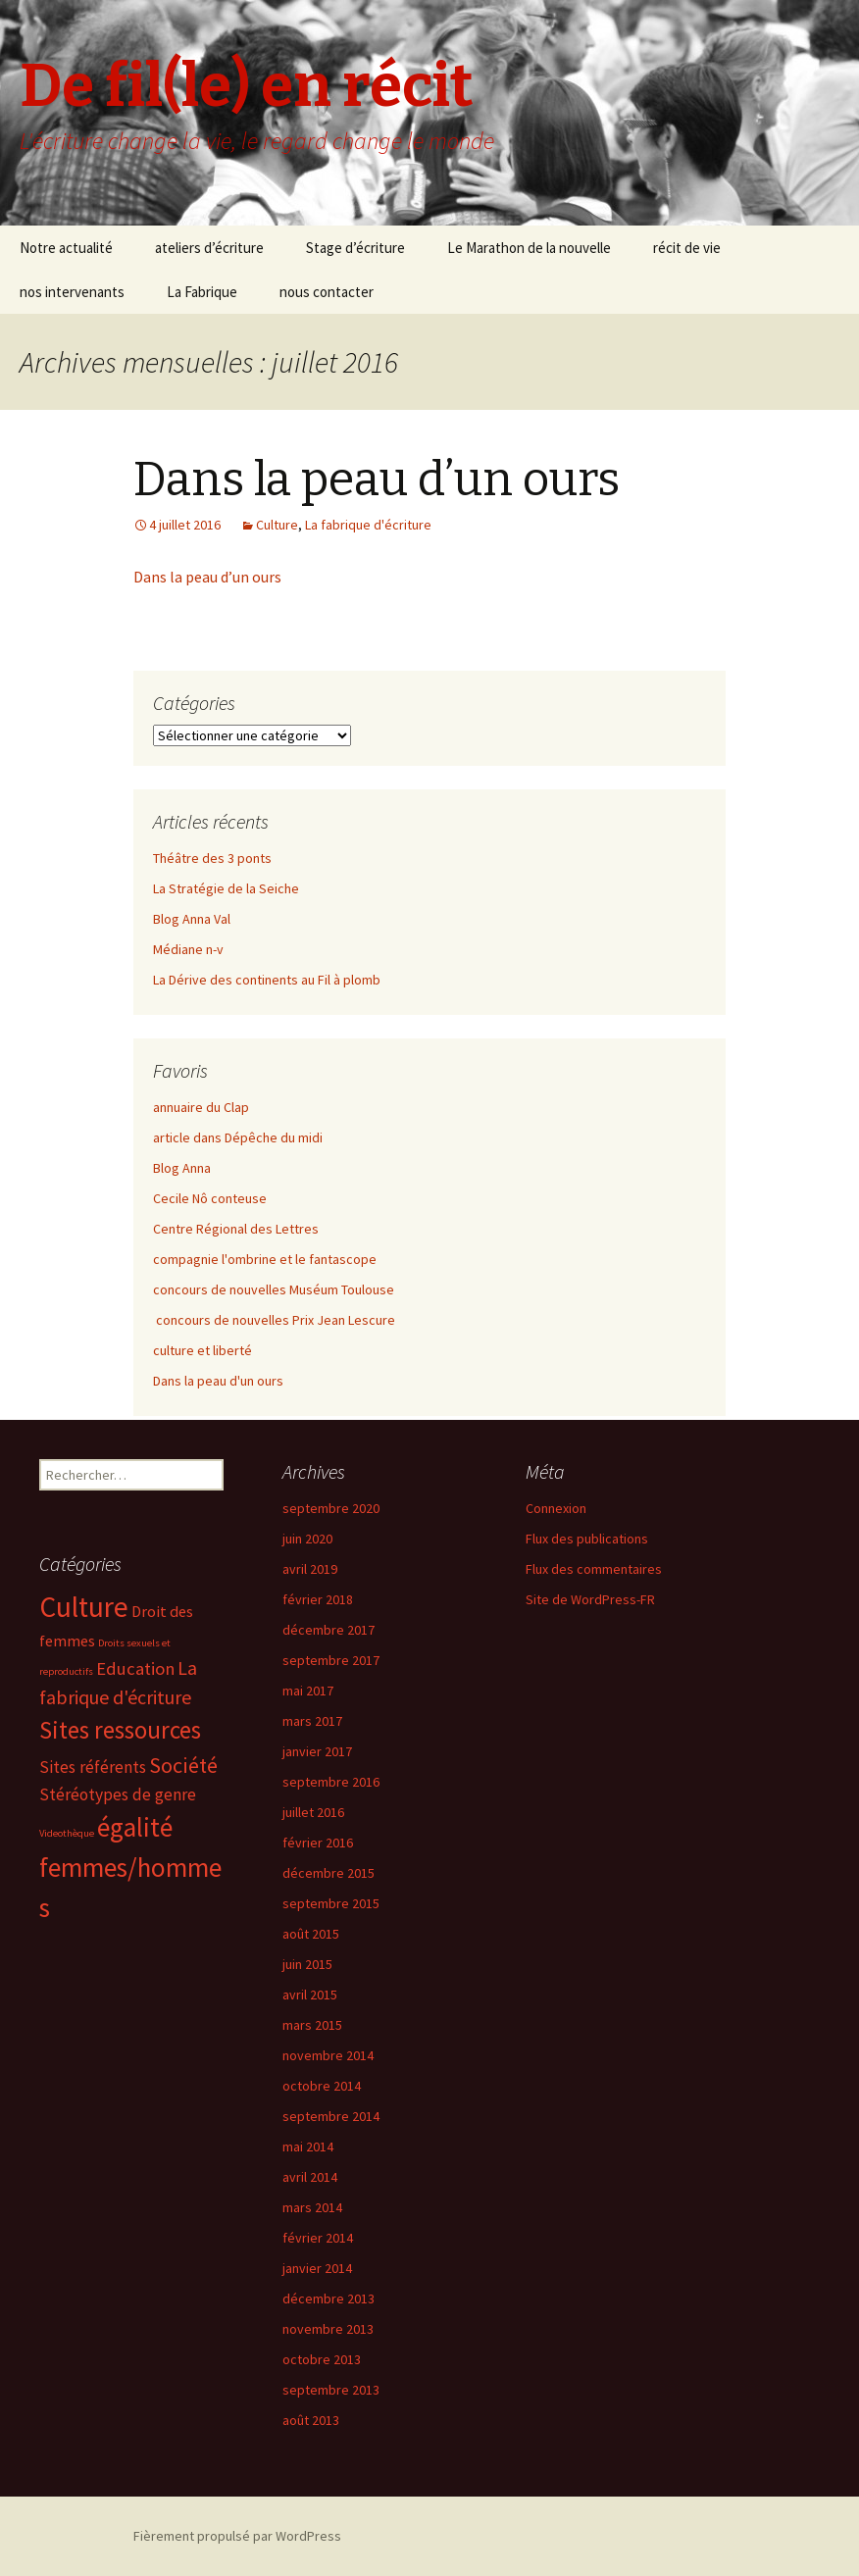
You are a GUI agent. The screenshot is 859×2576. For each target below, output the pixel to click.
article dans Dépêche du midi (238, 1137)
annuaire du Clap (201, 1107)
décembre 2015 (328, 1873)
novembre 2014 (328, 2055)
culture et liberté (202, 1350)
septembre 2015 (330, 1903)
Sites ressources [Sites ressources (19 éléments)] (120, 1729)
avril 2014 (309, 2177)
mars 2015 (312, 2025)
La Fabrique (202, 291)
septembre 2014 (330, 2116)
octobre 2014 (321, 2086)
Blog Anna (182, 1168)
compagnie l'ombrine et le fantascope (265, 1259)
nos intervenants (72, 291)
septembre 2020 (330, 1508)
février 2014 (317, 2238)
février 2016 (317, 1842)
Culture (277, 524)
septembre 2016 (330, 1782)
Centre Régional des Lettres (236, 1228)
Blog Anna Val (191, 919)
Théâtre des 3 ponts (212, 858)
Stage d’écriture (355, 247)
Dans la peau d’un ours (376, 479)
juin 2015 (307, 1964)
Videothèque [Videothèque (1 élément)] (66, 1833)
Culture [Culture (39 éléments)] (83, 1607)
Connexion (556, 1508)
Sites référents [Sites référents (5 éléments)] (92, 1767)
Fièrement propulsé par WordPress (237, 2536)
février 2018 (317, 1599)
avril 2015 (309, 1994)
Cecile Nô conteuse (210, 1198)
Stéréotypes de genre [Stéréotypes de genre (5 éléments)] (117, 1794)
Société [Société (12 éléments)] (183, 1765)
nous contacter (326, 291)
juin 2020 (307, 1538)
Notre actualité (66, 247)
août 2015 (310, 1934)
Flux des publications (587, 1538)
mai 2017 (307, 1690)
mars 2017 (312, 1721)
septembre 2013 (330, 2390)
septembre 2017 (330, 1660)
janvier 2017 (317, 1751)
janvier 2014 (317, 2268)
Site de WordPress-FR (590, 1599)
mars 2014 (312, 2207)
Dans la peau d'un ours (218, 1380)
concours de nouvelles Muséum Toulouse (273, 1289)
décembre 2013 (328, 2298)
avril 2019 (309, 1569)
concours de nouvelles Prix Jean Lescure (274, 1320)
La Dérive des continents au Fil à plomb (266, 979)
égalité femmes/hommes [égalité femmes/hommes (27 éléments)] (130, 1867)
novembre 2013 (328, 2329)
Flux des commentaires (594, 1569)
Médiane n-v (188, 949)
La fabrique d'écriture (368, 524)
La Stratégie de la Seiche (226, 888)
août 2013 (310, 2420)
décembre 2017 (328, 1630)
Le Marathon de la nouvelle (529, 247)
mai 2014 (307, 2146)
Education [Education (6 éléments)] (135, 1668)
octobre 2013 (321, 2359)
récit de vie (687, 247)
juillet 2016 (313, 1812)
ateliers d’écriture (209, 247)
